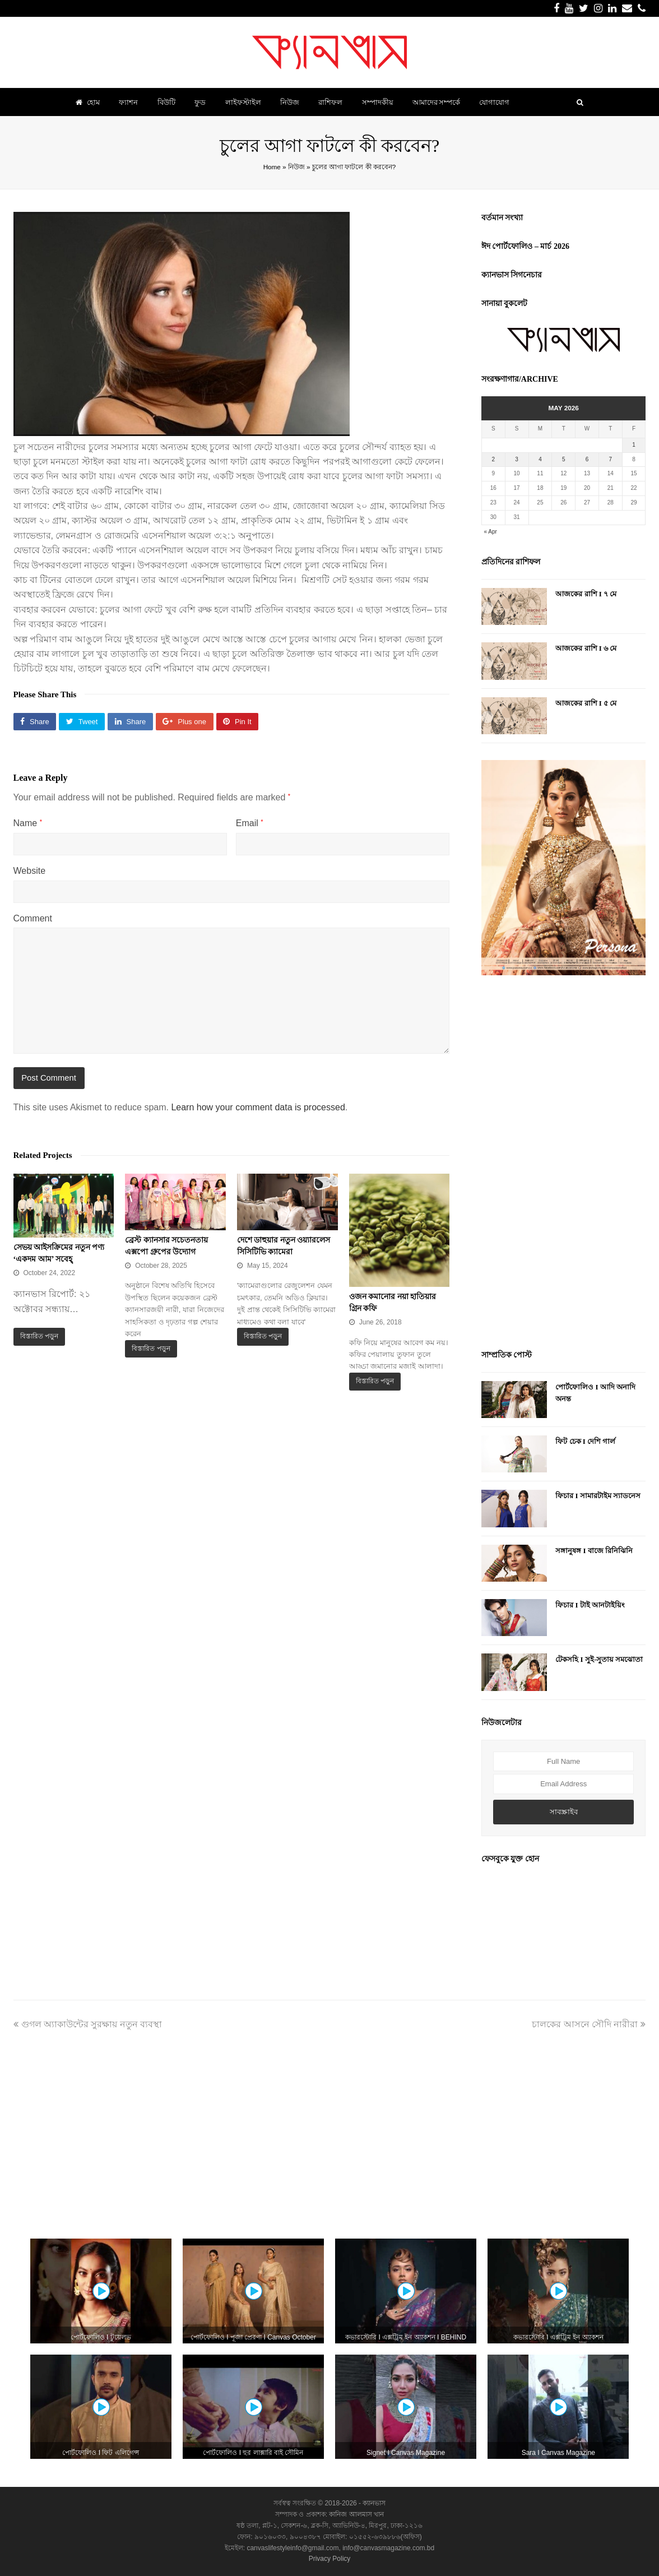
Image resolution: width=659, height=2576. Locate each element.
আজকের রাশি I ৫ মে (585, 703)
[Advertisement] (563, 1164)
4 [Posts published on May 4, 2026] (540, 459)
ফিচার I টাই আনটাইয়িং (590, 1605)
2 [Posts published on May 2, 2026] (493, 459)
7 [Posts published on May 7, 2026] (610, 459)
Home (272, 166)
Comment (32, 918)
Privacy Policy (330, 2559)
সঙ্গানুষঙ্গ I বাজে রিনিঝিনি (594, 1550)
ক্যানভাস (373, 2503)
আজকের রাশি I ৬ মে (585, 648)
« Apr (490, 532)
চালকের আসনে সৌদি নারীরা (589, 2024)
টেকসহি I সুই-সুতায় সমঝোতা (599, 1659)
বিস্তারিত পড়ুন (39, 1336)
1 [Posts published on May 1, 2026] (633, 445)
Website (29, 870)
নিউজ (296, 166)
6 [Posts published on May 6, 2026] (587, 459)
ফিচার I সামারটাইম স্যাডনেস (598, 1495)
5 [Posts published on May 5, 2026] (563, 459)
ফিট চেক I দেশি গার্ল (585, 1441)
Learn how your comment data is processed (258, 1107)
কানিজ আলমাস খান (356, 2514)
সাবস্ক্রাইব (564, 1812)
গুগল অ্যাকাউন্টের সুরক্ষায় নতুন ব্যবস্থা (87, 2024)
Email (249, 823)
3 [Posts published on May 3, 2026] (516, 459)
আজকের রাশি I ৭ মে (585, 594)
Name (27, 823)
